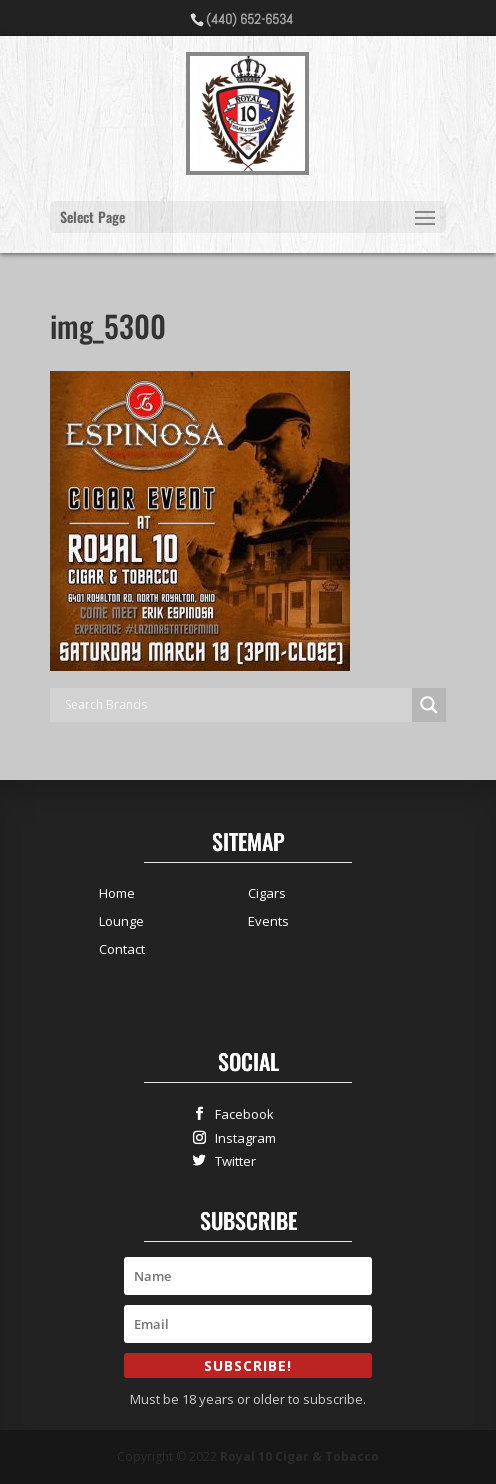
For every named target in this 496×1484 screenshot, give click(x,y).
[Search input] (236, 705)
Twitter (231, 1160)
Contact (122, 949)
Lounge (121, 921)
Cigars (267, 893)
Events (268, 921)
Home (117, 893)
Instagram (241, 1137)
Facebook (240, 1113)
